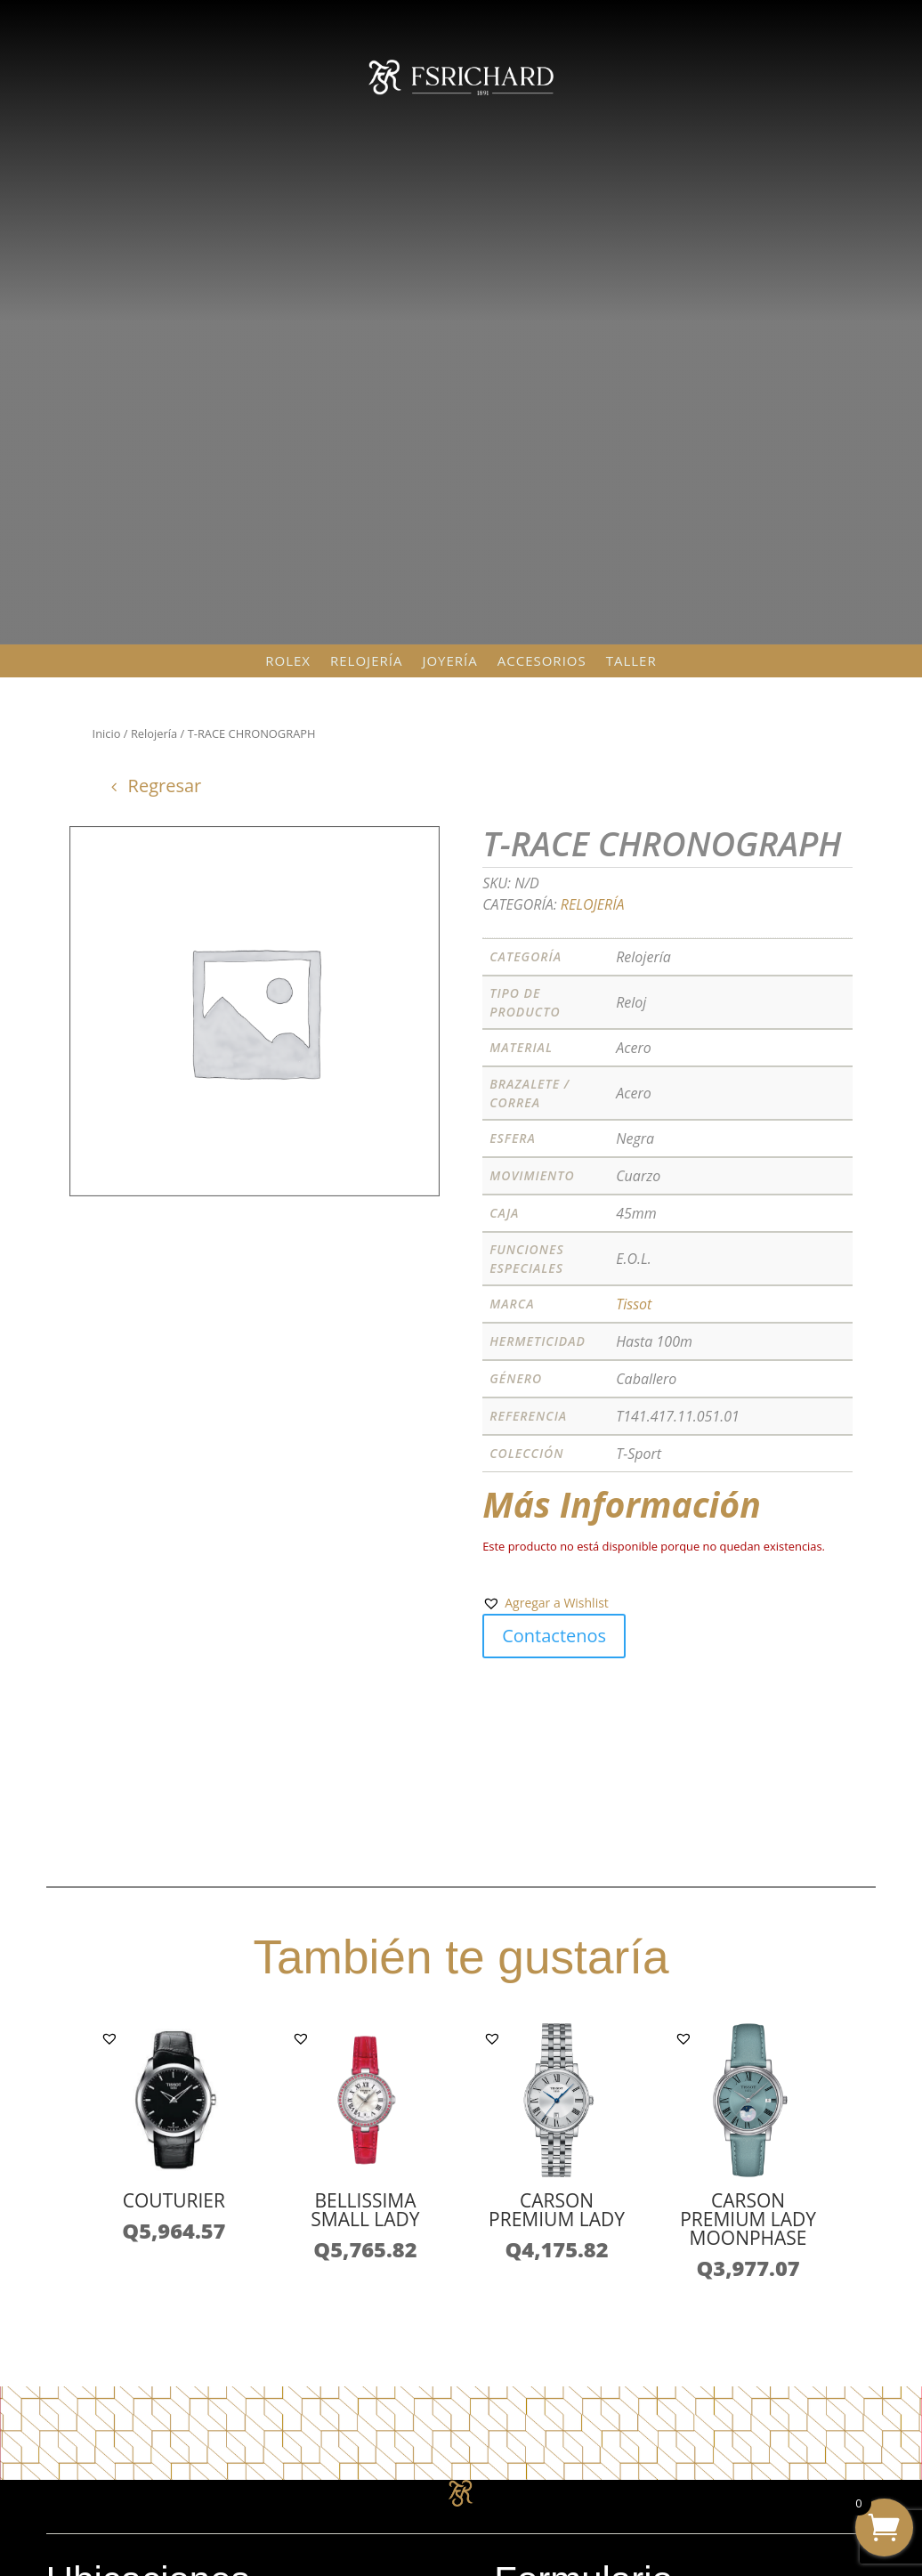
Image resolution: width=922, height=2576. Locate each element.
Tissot (633, 1304)
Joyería (449, 660)
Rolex (288, 660)
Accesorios (541, 660)
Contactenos (554, 1636)
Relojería (366, 660)
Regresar (165, 786)
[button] (545, 1603)
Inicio (107, 733)
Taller (631, 660)
